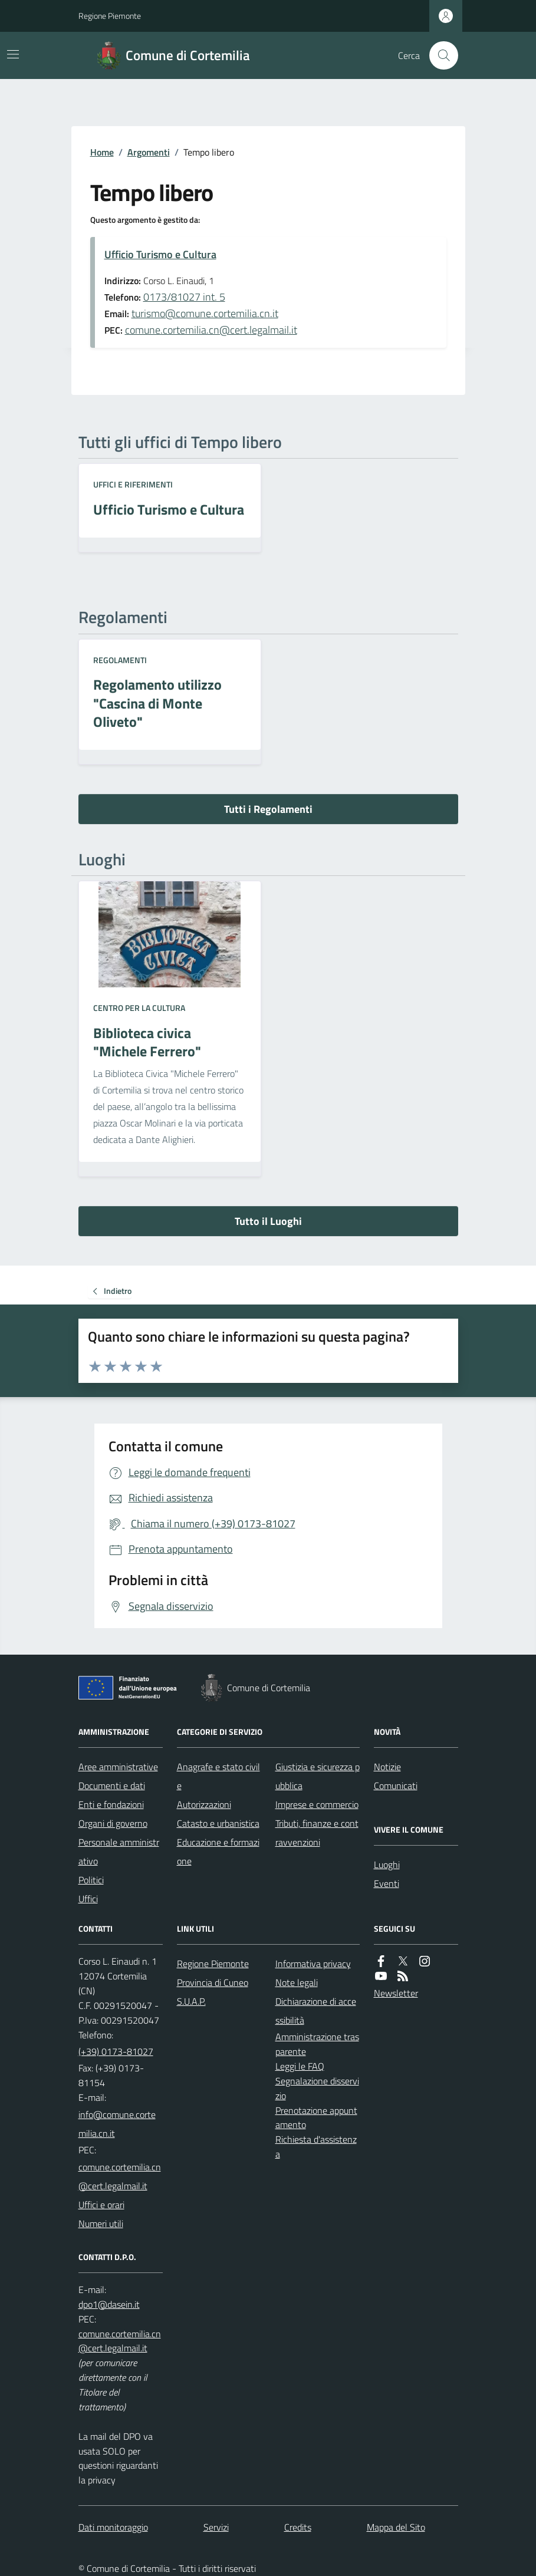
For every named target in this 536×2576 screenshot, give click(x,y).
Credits (297, 2527)
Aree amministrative (118, 1767)
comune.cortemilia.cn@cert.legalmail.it (211, 330)
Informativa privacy (313, 1963)
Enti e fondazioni (111, 1804)
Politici (91, 1880)
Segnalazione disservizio (317, 2088)
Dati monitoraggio (113, 2527)
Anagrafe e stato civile (218, 1776)
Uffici (88, 1899)
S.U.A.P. (191, 2001)
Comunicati (395, 1785)
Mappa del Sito (396, 2527)
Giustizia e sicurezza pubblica (317, 1776)
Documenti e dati (111, 1785)
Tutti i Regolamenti (268, 809)
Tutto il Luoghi (268, 1221)
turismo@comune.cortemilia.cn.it (204, 313)
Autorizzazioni (204, 1804)
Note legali (296, 1982)
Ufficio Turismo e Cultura (160, 254)
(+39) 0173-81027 (115, 2051)
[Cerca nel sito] (439, 55)
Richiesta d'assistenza (316, 2146)
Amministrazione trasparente (317, 2044)
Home (102, 152)
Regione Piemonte (109, 15)
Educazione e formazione (218, 1851)
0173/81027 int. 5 (184, 297)
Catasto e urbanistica (218, 1823)
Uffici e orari (101, 2205)
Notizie (387, 1767)
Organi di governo (112, 1823)
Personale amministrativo (118, 1851)
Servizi (216, 2527)
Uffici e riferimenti (133, 484)
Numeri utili (100, 2223)
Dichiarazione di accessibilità (315, 2010)
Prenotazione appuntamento (316, 2117)
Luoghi (387, 1864)
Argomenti (148, 152)
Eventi (386, 1883)
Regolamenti (120, 660)
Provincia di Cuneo (212, 1982)
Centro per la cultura (139, 1008)
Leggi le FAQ (299, 2066)
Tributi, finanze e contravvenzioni (317, 1832)
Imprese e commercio (317, 1804)
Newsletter (396, 1993)
